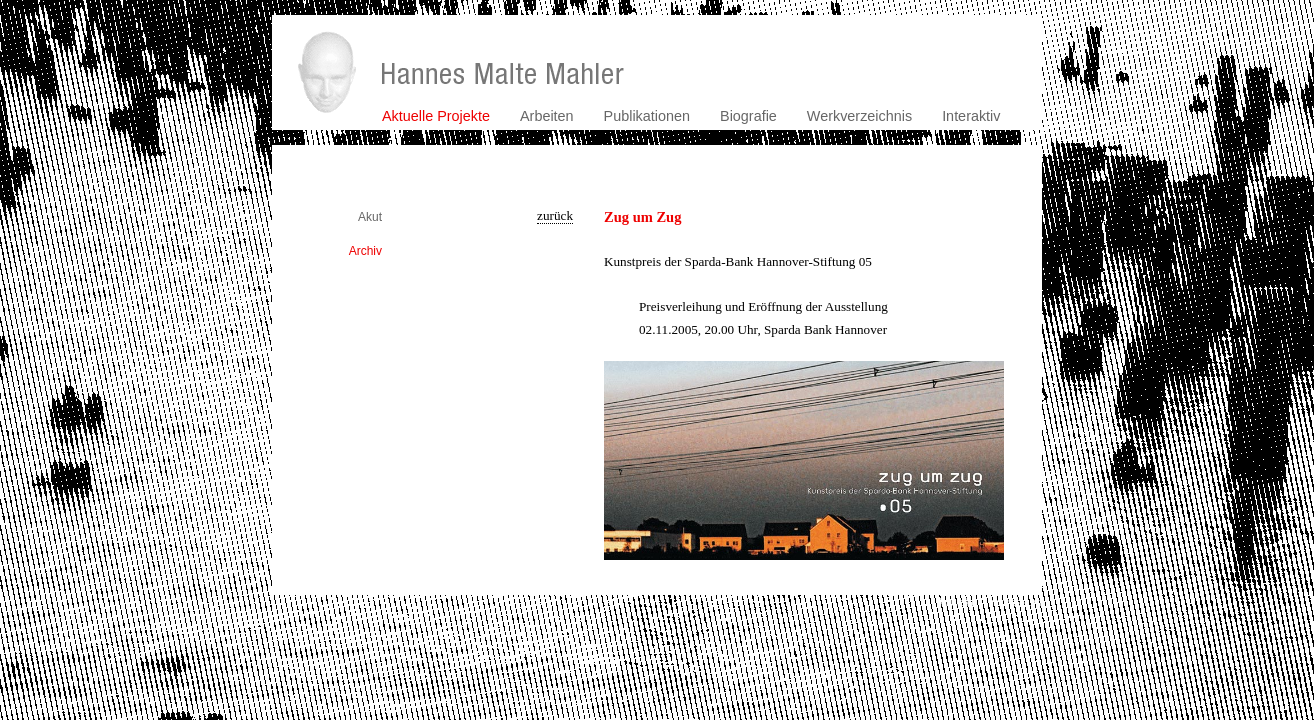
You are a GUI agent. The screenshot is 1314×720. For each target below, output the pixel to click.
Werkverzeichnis (859, 116)
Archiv (365, 251)
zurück (555, 215)
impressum (1015, 602)
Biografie (748, 116)
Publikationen (647, 116)
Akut (370, 217)
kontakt (956, 602)
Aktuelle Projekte (436, 116)
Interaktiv (971, 116)
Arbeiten (547, 116)
